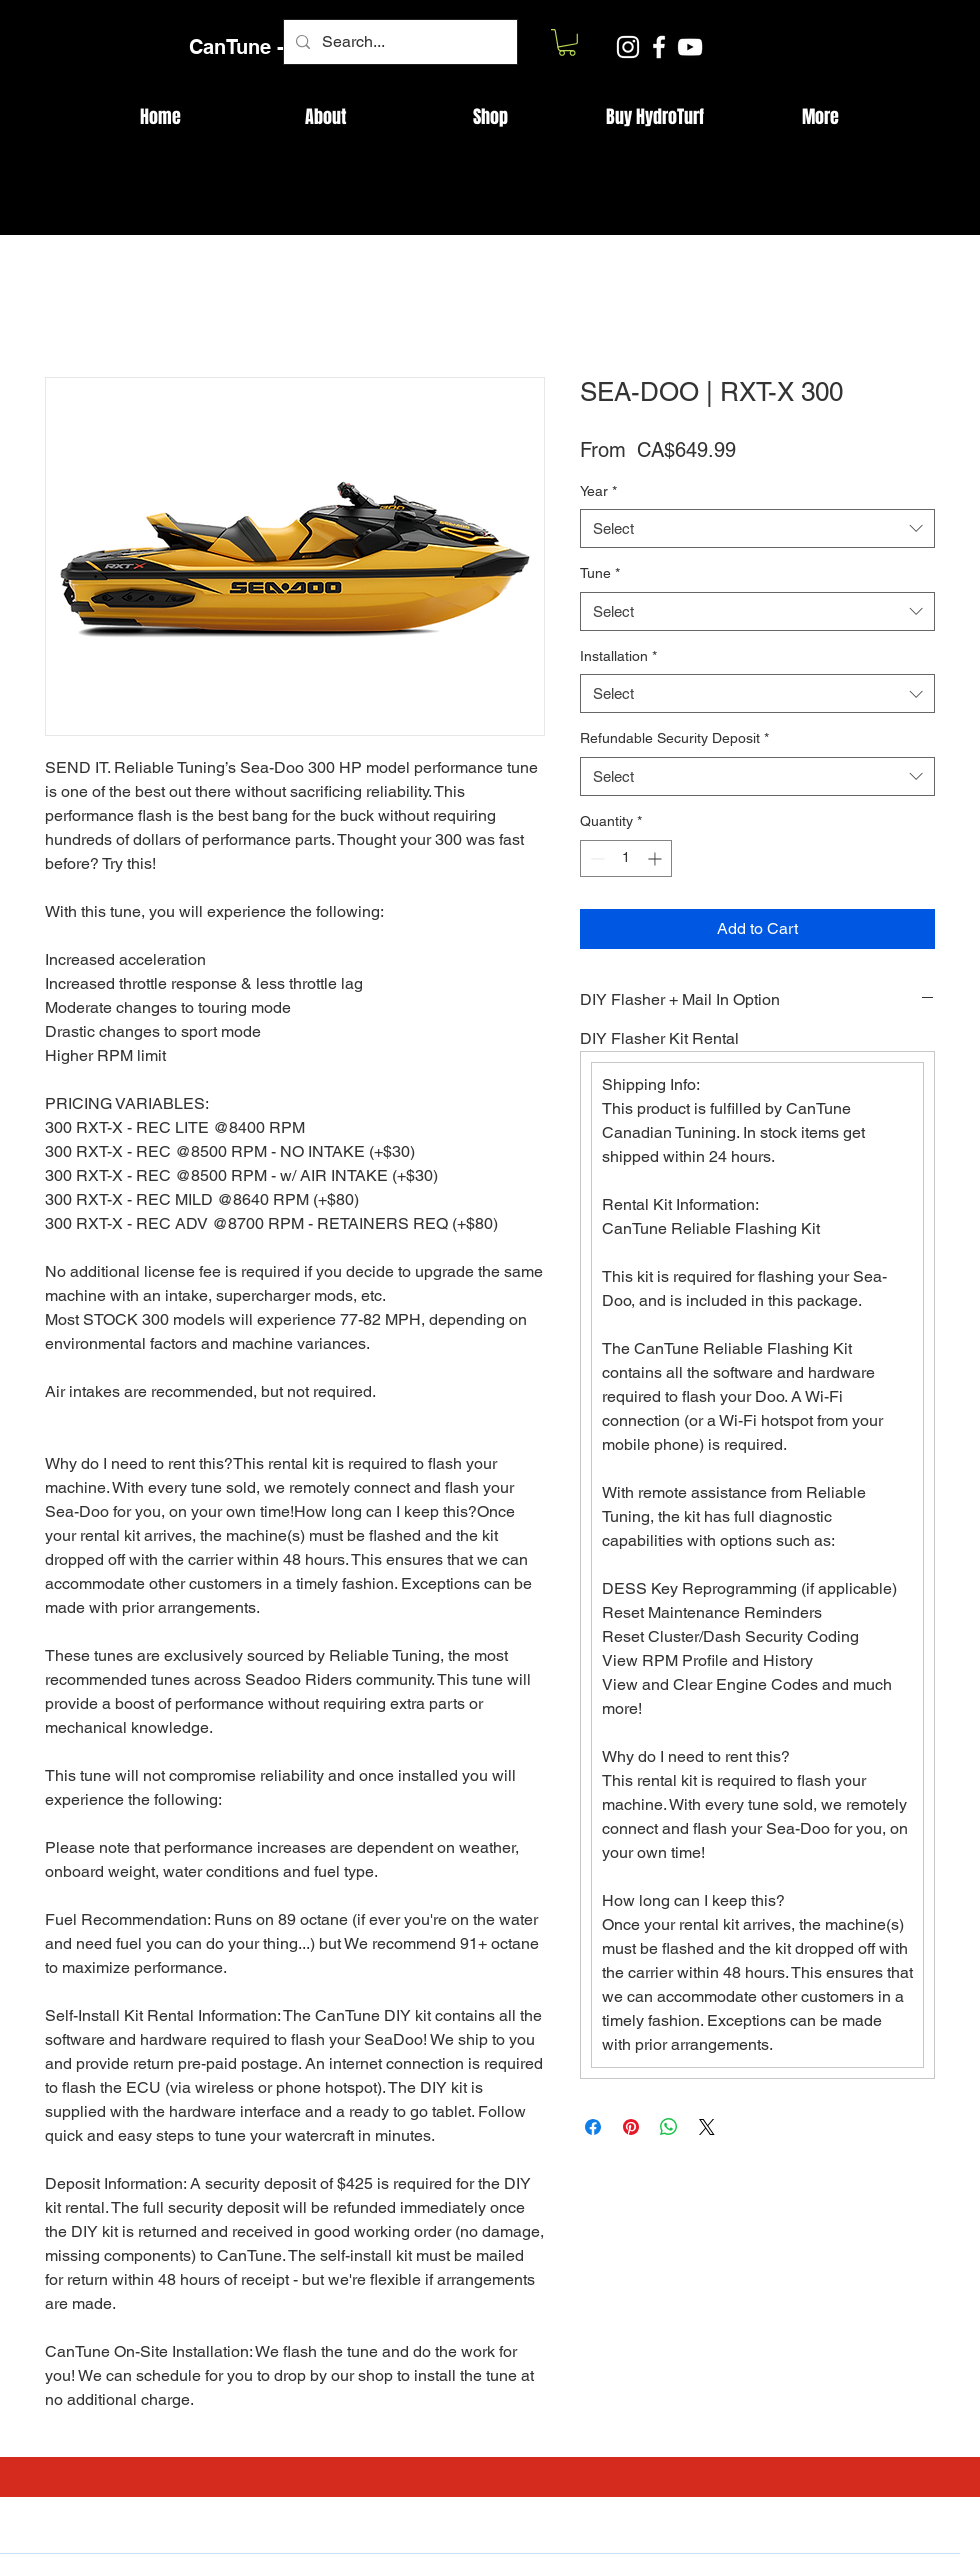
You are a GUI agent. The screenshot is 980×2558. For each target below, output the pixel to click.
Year (598, 491)
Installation (618, 656)
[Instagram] (628, 47)
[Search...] (398, 42)
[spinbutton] (626, 858)
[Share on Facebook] (593, 2127)
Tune (600, 573)
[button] (567, 42)
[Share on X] (707, 2127)
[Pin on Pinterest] (631, 2127)
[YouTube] (690, 47)
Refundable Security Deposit (674, 738)
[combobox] (757, 528)
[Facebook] (659, 47)
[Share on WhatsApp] (669, 2127)
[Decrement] (595, 858)
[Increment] (656, 858)
